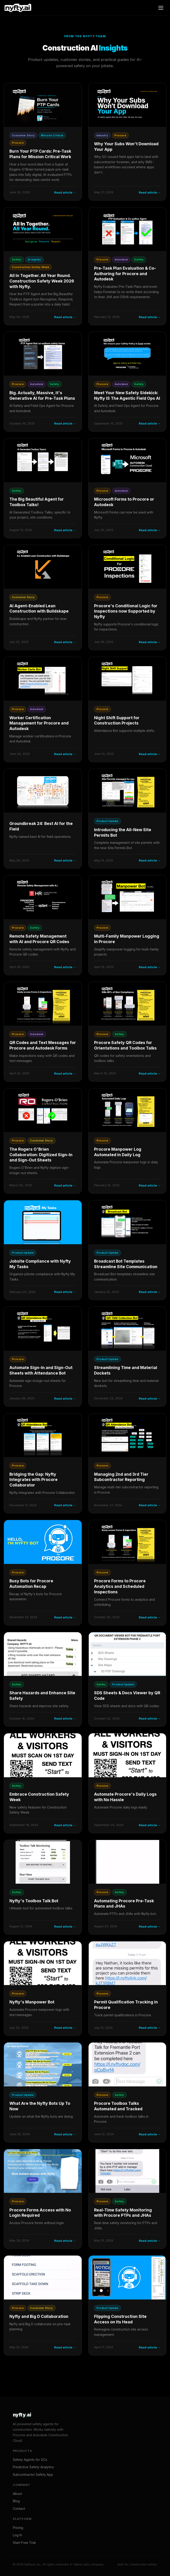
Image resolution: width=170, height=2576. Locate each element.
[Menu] (160, 7)
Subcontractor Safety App (33, 2474)
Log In (17, 2535)
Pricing (18, 2528)
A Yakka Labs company (86, 2564)
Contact (19, 2508)
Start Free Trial (24, 2543)
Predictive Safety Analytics (33, 2467)
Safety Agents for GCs (30, 2460)
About (17, 2494)
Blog (16, 2501)
